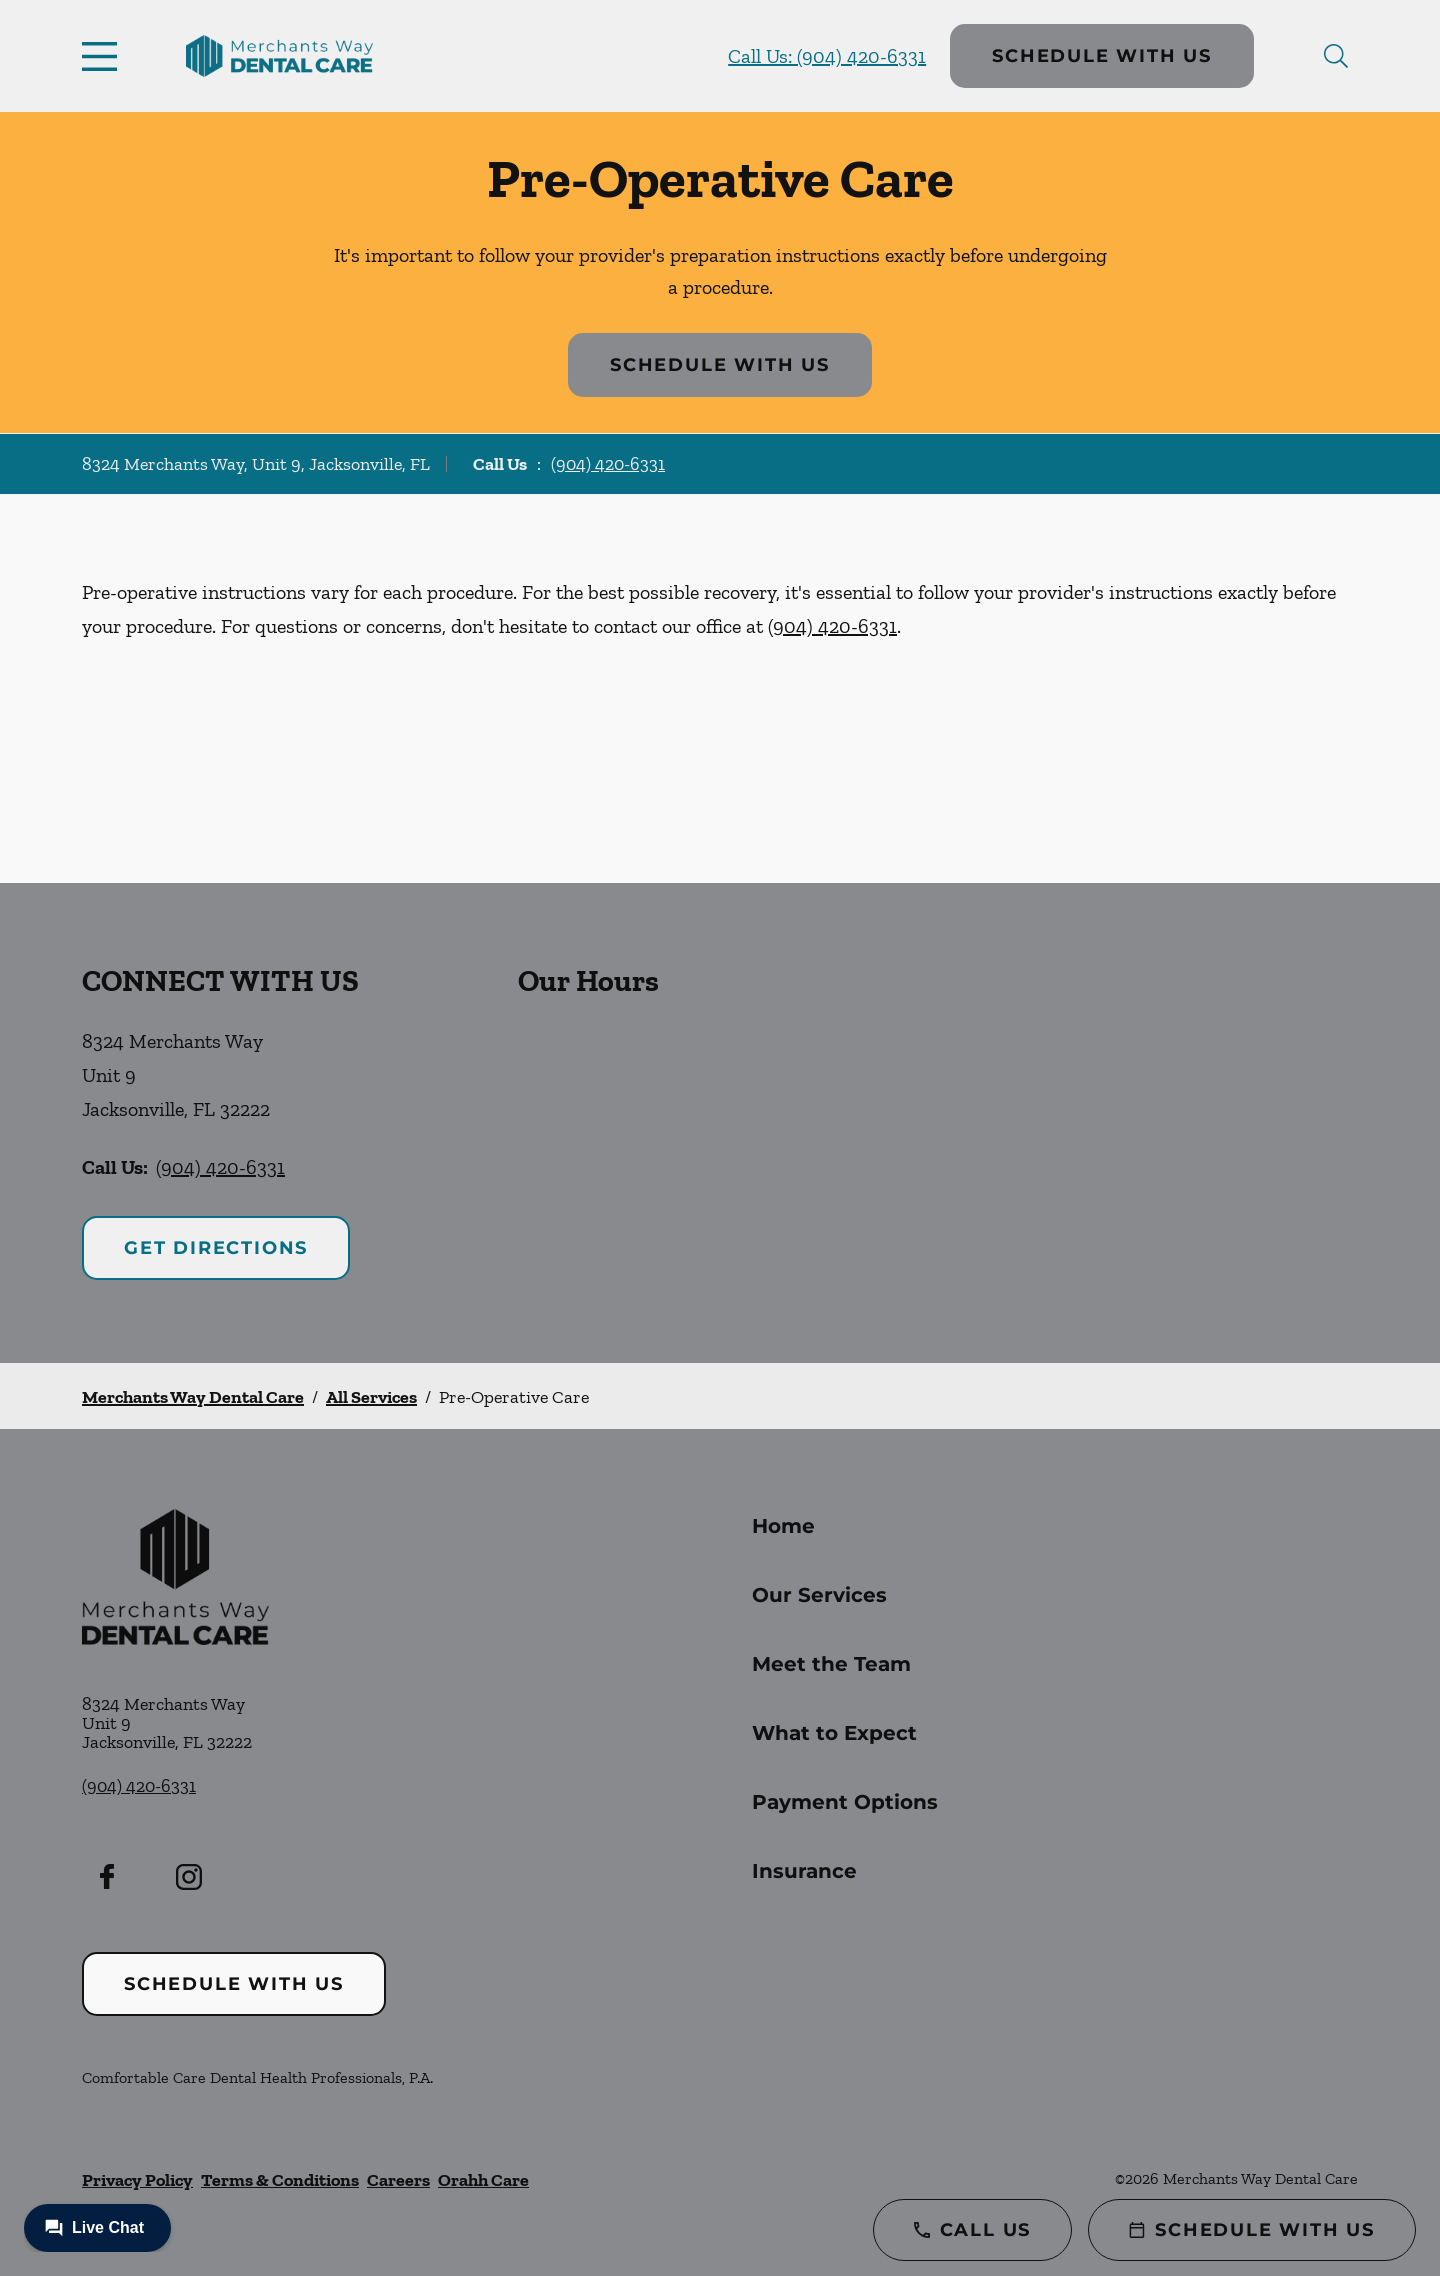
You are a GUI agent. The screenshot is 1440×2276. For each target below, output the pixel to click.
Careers (398, 2180)
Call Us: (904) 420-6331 (827, 56)
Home (783, 1526)
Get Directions (216, 1248)
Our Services (819, 1595)
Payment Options (845, 1802)
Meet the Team (831, 1664)
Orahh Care (483, 2180)
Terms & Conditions (280, 2180)
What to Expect (834, 1733)
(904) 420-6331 (608, 464)
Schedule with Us (1102, 56)
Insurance (804, 1871)
